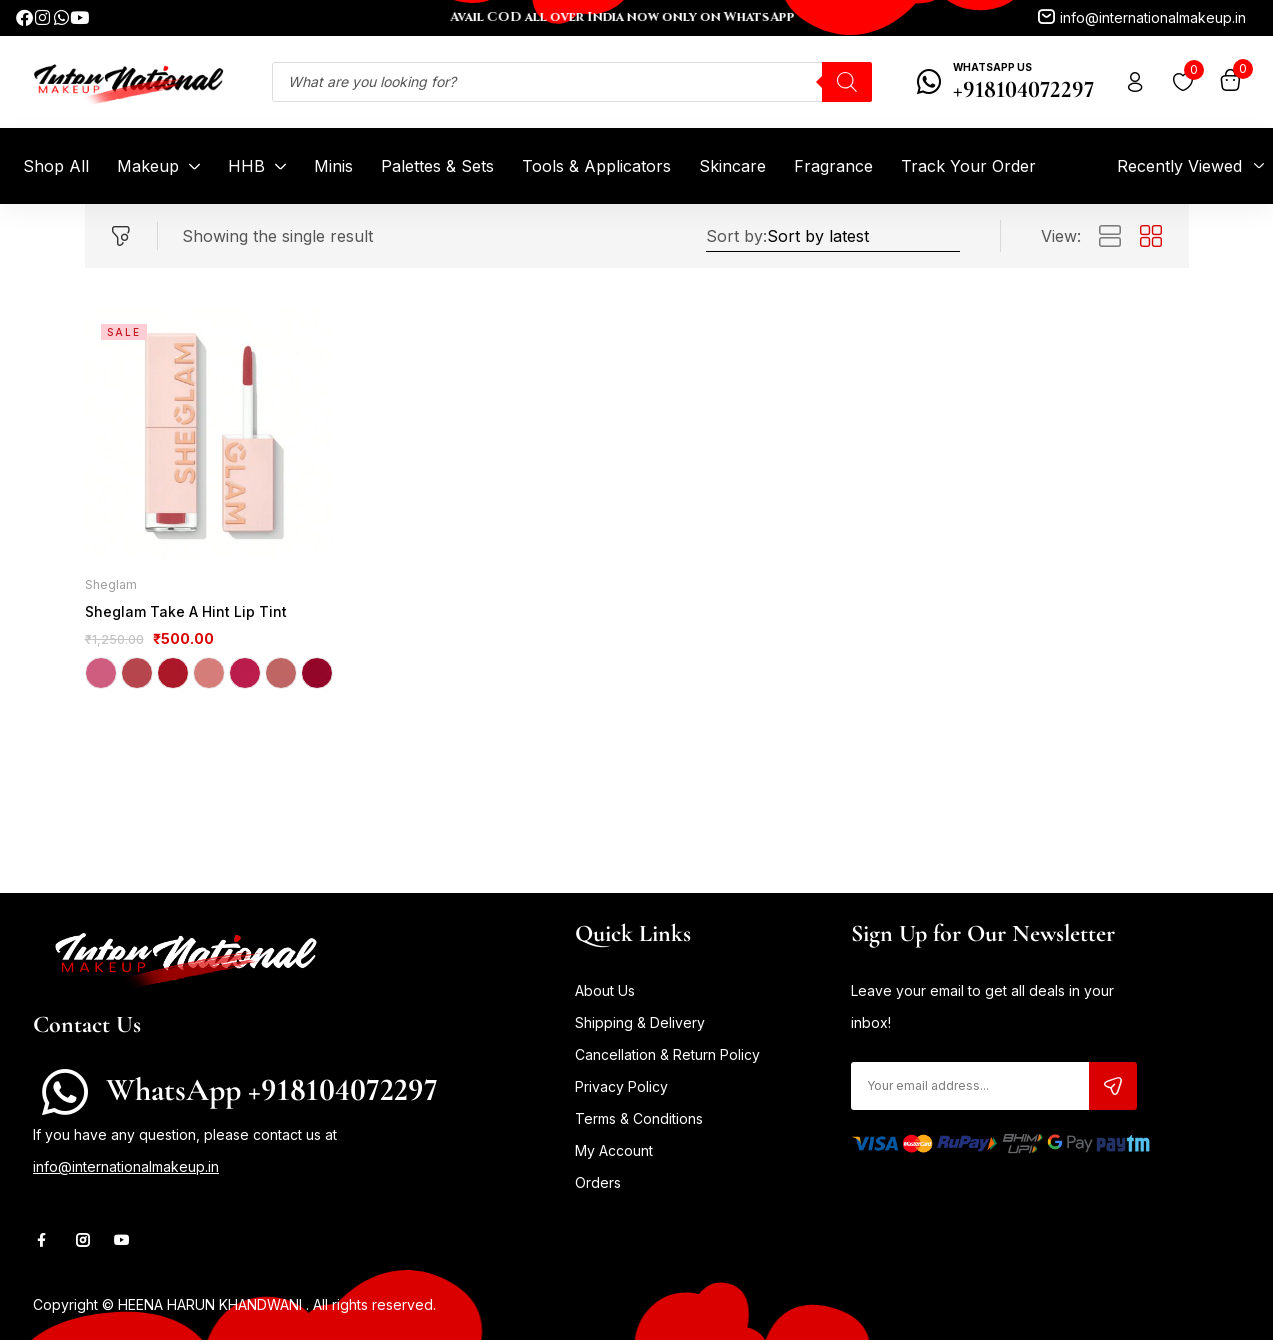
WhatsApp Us (992, 67)
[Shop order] (863, 236)
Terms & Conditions (639, 1121)
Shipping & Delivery (640, 1025)
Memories (209, 676)
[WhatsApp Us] (929, 82)
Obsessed (245, 676)
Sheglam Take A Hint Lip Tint (179, 612)
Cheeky (101, 676)
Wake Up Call (317, 676)
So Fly (281, 676)
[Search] (847, 82)
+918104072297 (1023, 89)
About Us (605, 993)
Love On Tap (173, 676)
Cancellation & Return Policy (667, 1057)
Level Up (137, 676)
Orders (598, 1185)
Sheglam (111, 584)
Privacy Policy (621, 1089)
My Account (614, 1153)
